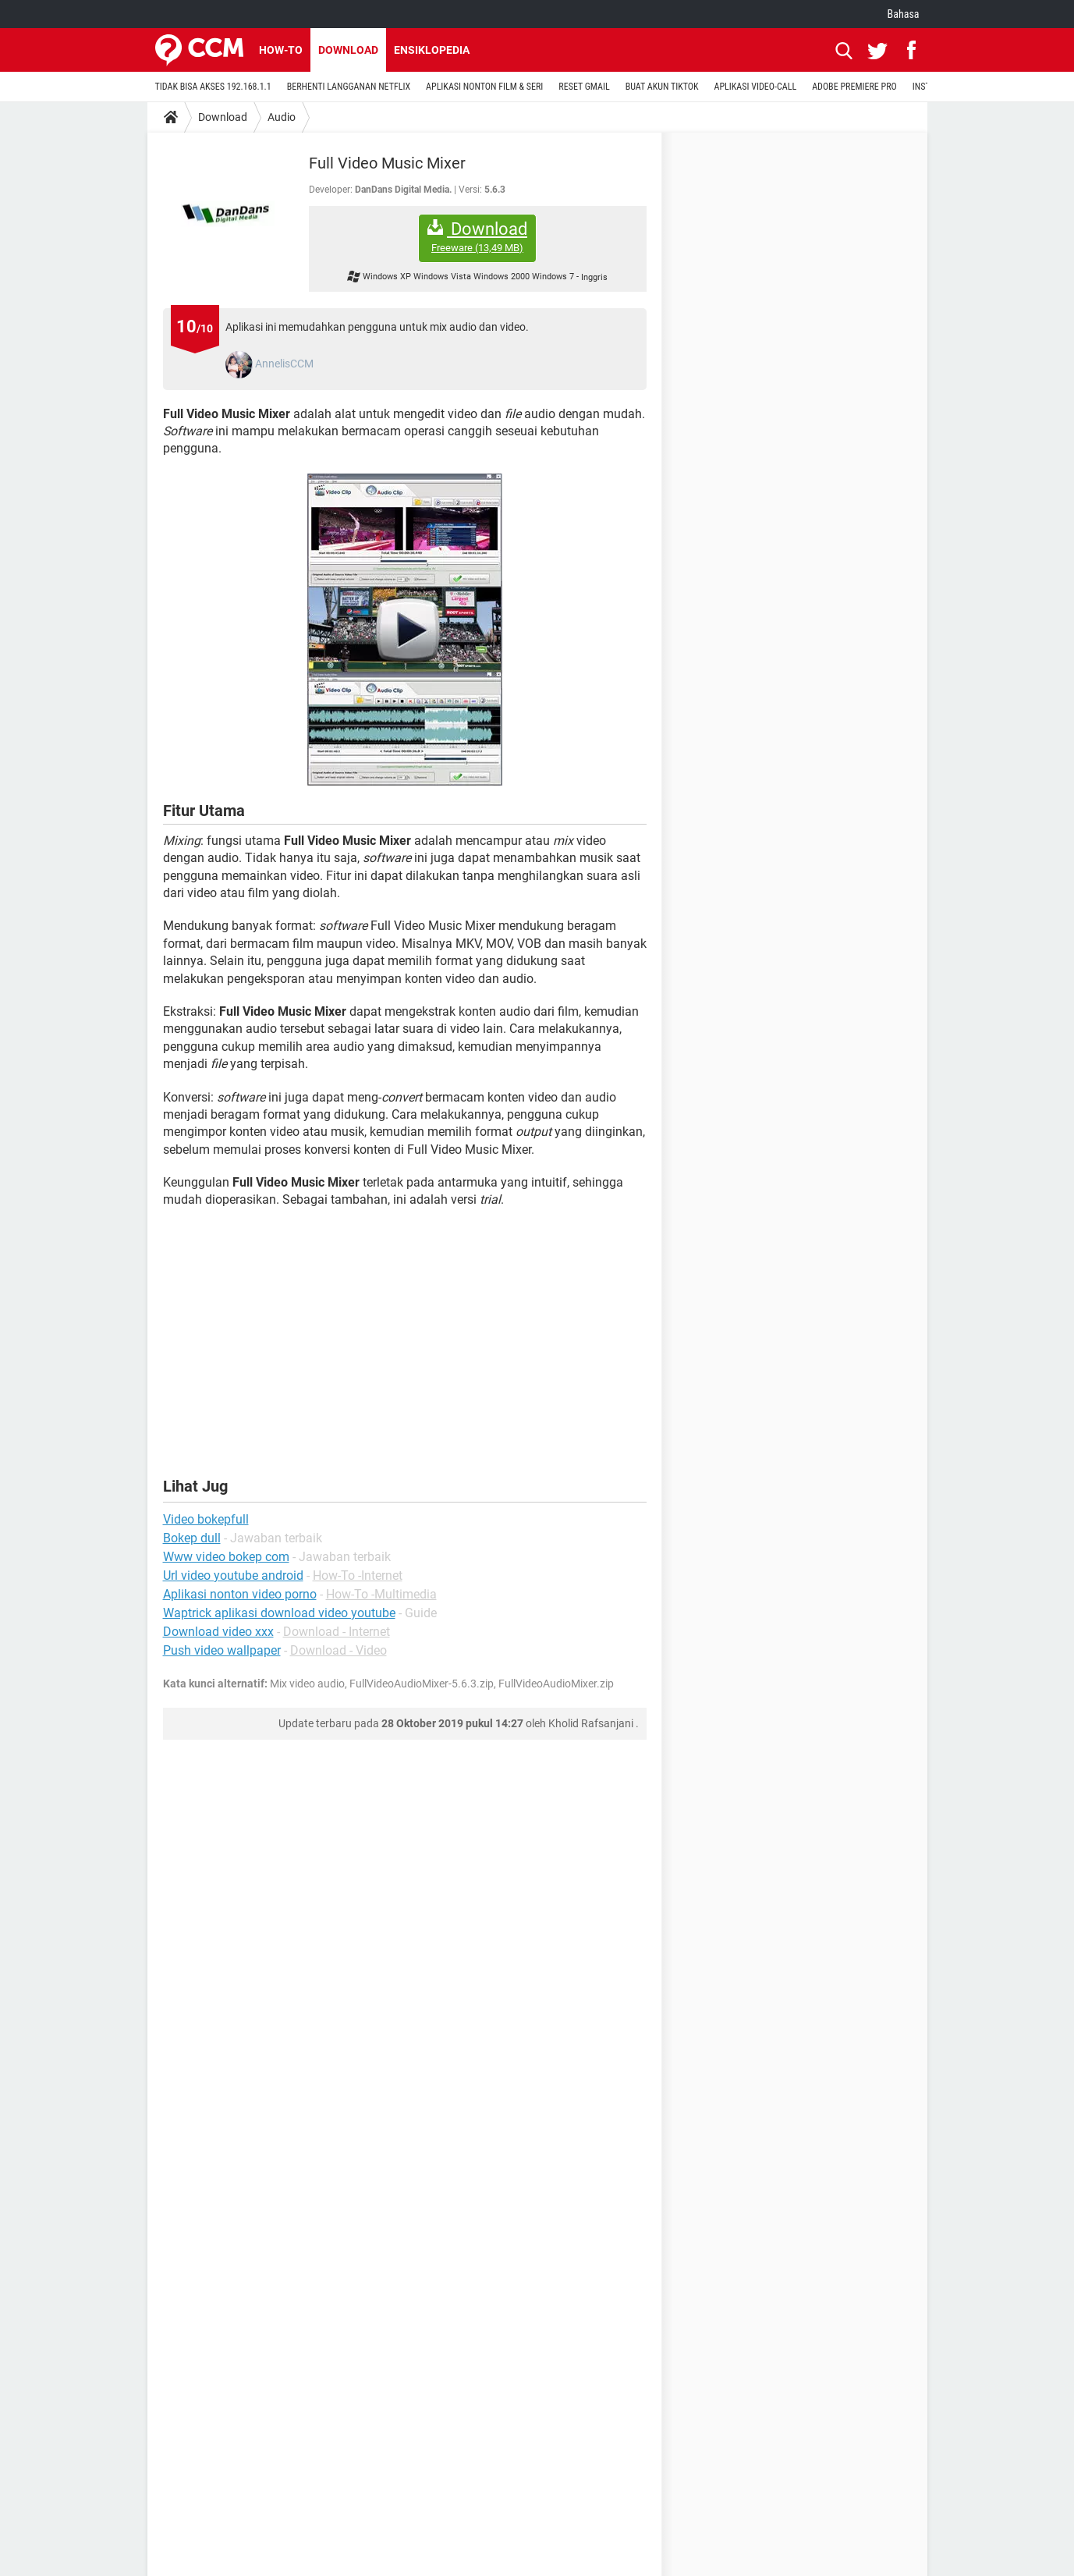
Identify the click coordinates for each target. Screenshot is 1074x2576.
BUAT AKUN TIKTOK (662, 86)
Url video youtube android (233, 1575)
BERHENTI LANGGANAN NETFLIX (348, 86)
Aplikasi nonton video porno (240, 1594)
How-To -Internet (357, 1575)
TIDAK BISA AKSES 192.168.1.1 (213, 86)
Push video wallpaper (222, 1650)
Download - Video (338, 1650)
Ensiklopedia (432, 50)
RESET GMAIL (583, 86)
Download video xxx (218, 1631)
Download (348, 50)
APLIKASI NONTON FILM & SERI (484, 86)
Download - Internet (336, 1631)
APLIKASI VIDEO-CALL (755, 86)
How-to (281, 50)
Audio (282, 117)
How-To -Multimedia (381, 1594)
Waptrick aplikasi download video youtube (279, 1613)
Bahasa (904, 14)
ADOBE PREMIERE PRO (854, 86)
